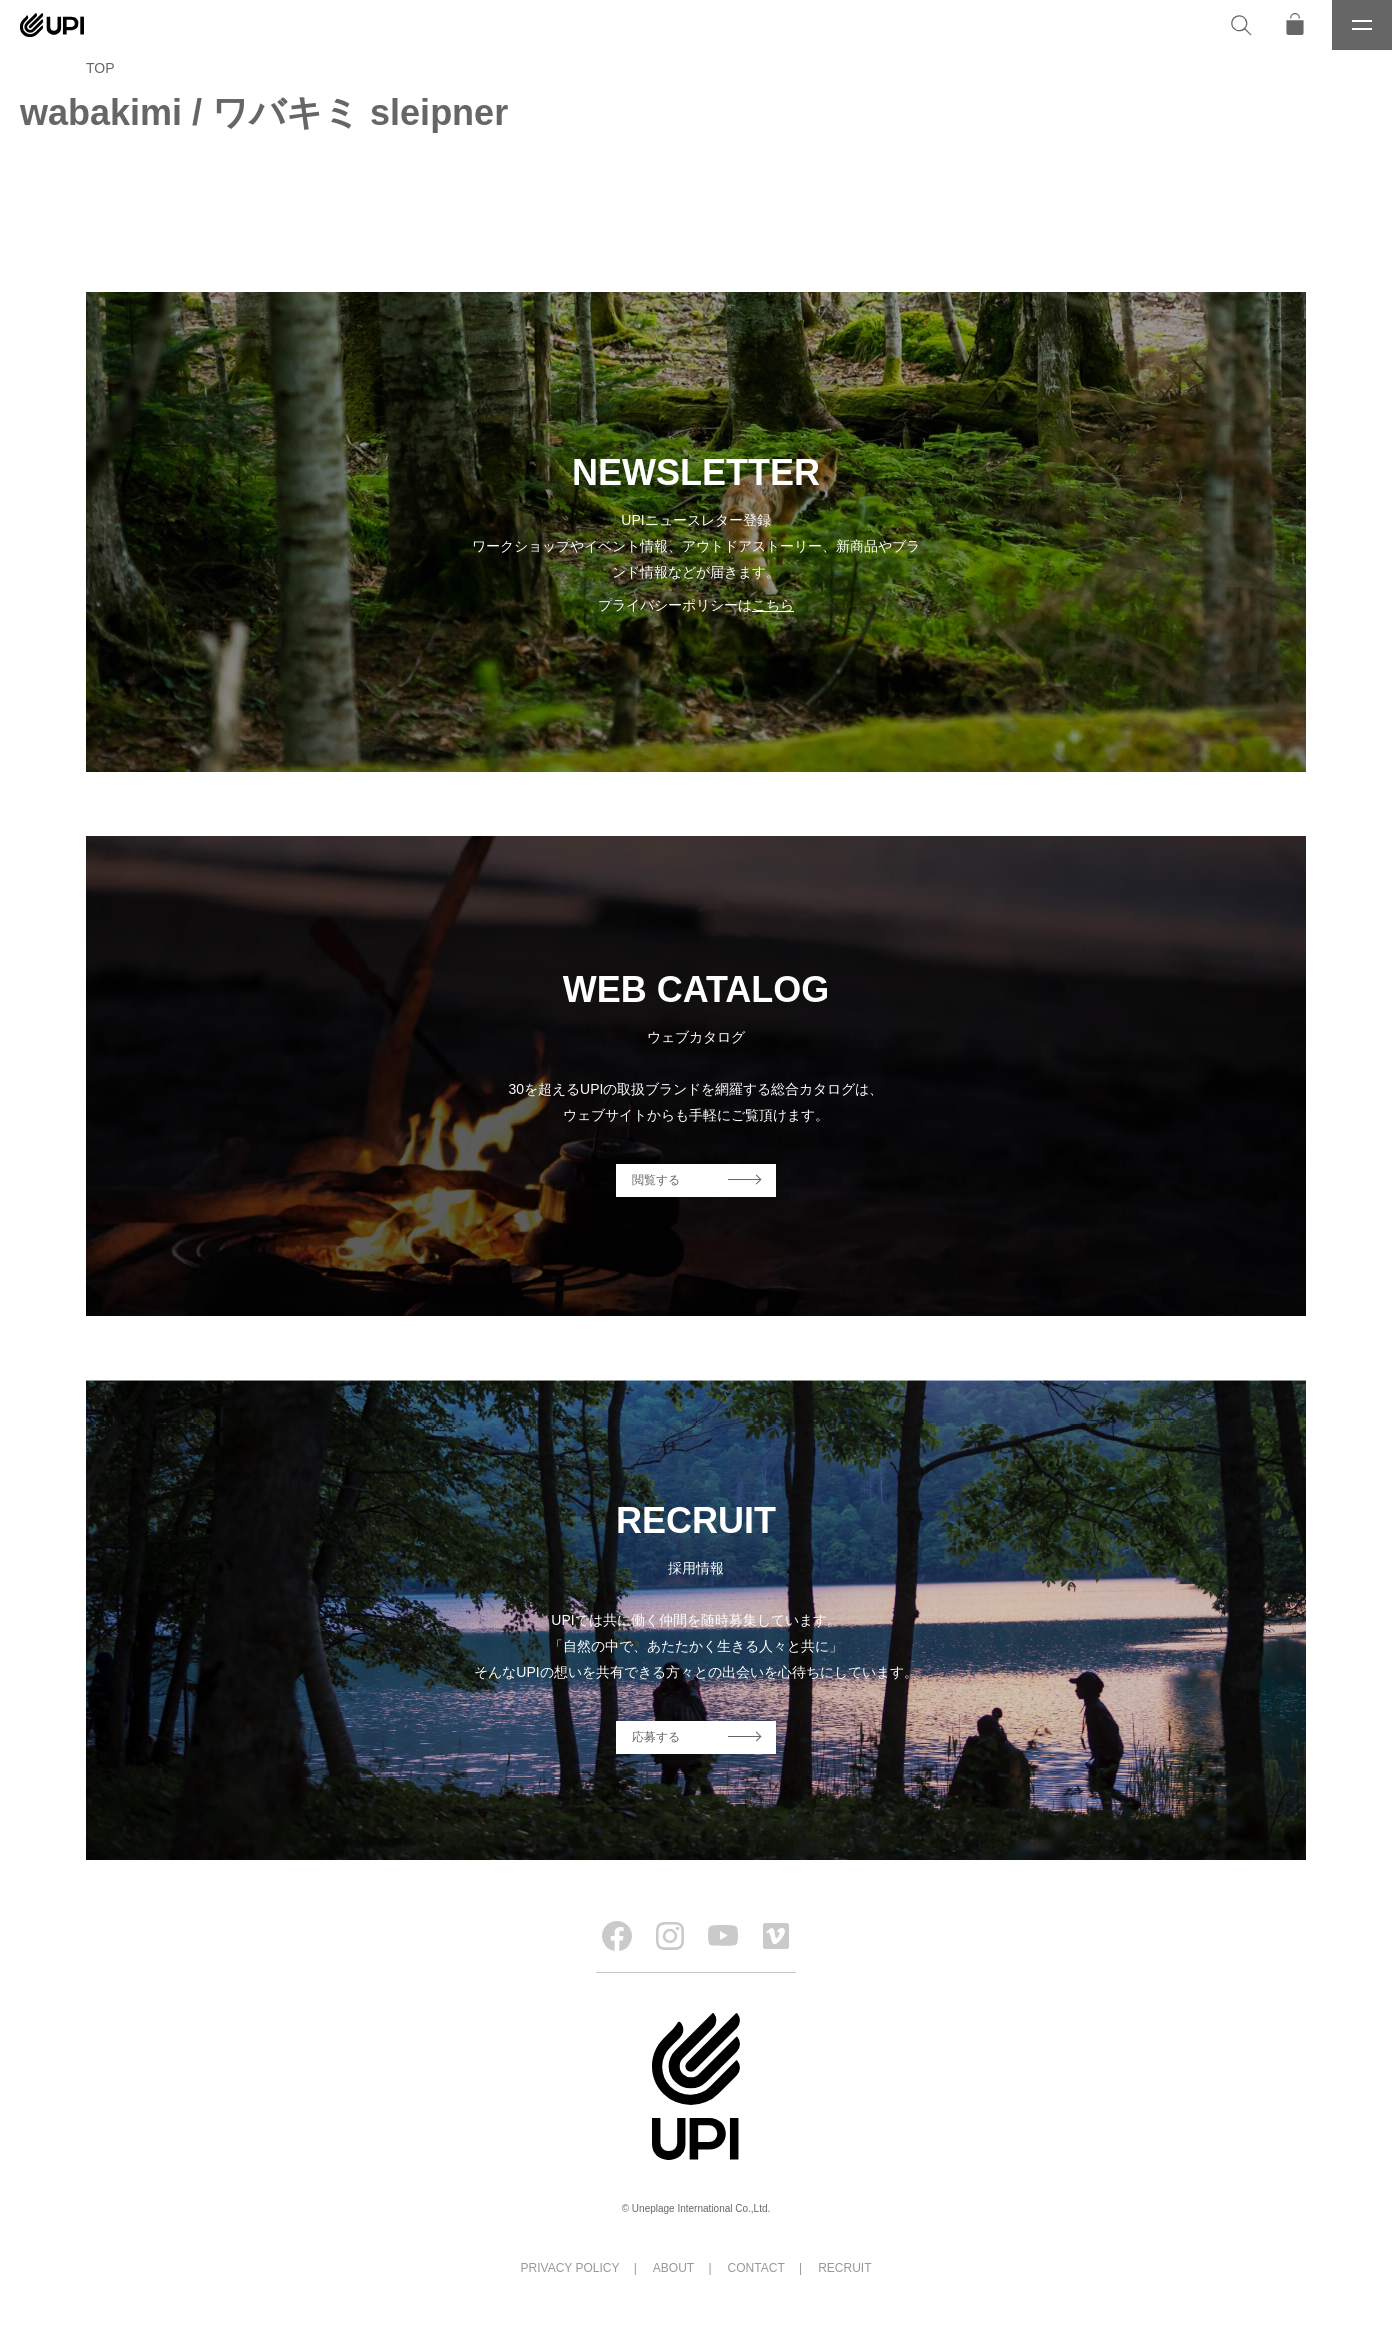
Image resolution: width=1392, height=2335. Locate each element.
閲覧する (656, 1180)
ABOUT (673, 2268)
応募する (656, 1737)
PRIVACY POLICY (570, 2268)
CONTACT (756, 2268)
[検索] (1241, 25)
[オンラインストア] (1295, 25)
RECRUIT (844, 2268)
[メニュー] (1362, 25)
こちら (773, 605)
